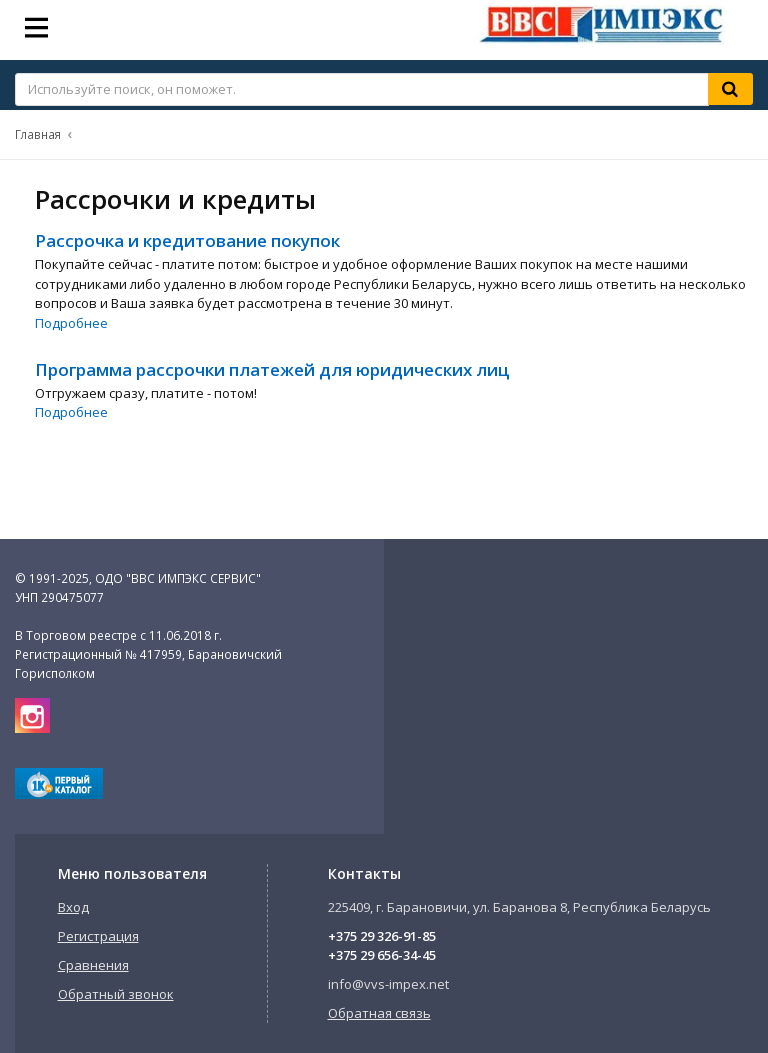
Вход (73, 907)
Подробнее (71, 323)
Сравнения (93, 965)
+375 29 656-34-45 (382, 955)
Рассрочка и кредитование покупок (187, 240)
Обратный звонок (116, 994)
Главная (38, 134)
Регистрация (98, 936)
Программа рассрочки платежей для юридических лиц (272, 369)
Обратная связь (379, 1013)
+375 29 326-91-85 (382, 936)
